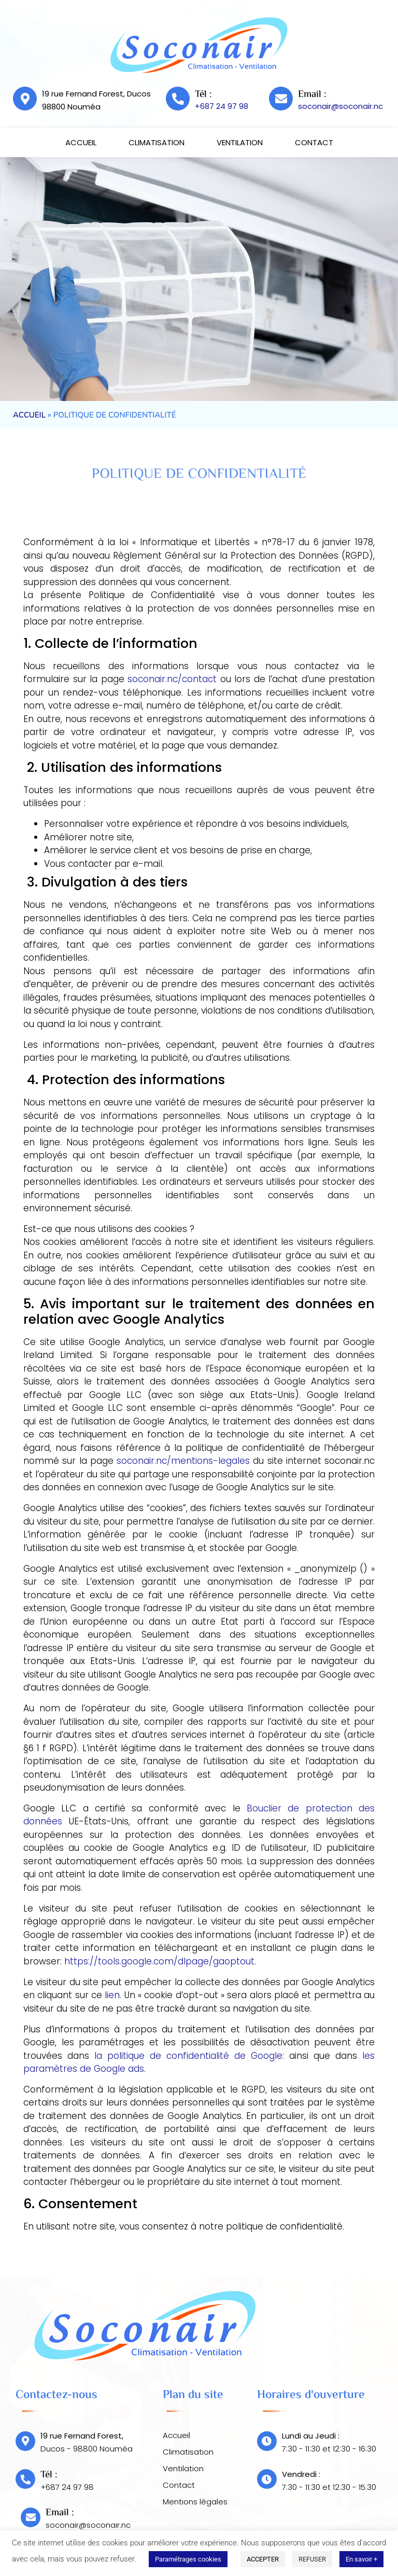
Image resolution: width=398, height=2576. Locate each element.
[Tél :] (178, 98)
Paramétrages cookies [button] (188, 2559)
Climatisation (156, 142)
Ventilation (240, 142)
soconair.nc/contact (172, 679)
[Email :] (281, 98)
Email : (312, 94)
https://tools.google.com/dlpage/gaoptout (159, 1961)
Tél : (203, 94)
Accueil (80, 142)
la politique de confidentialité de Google (188, 2055)
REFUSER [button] (312, 2559)
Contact (314, 142)
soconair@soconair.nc (340, 106)
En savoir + (361, 2559)
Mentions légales (195, 2501)
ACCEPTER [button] (263, 2559)
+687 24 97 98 (221, 106)
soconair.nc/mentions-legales (183, 1461)
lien (112, 1995)
